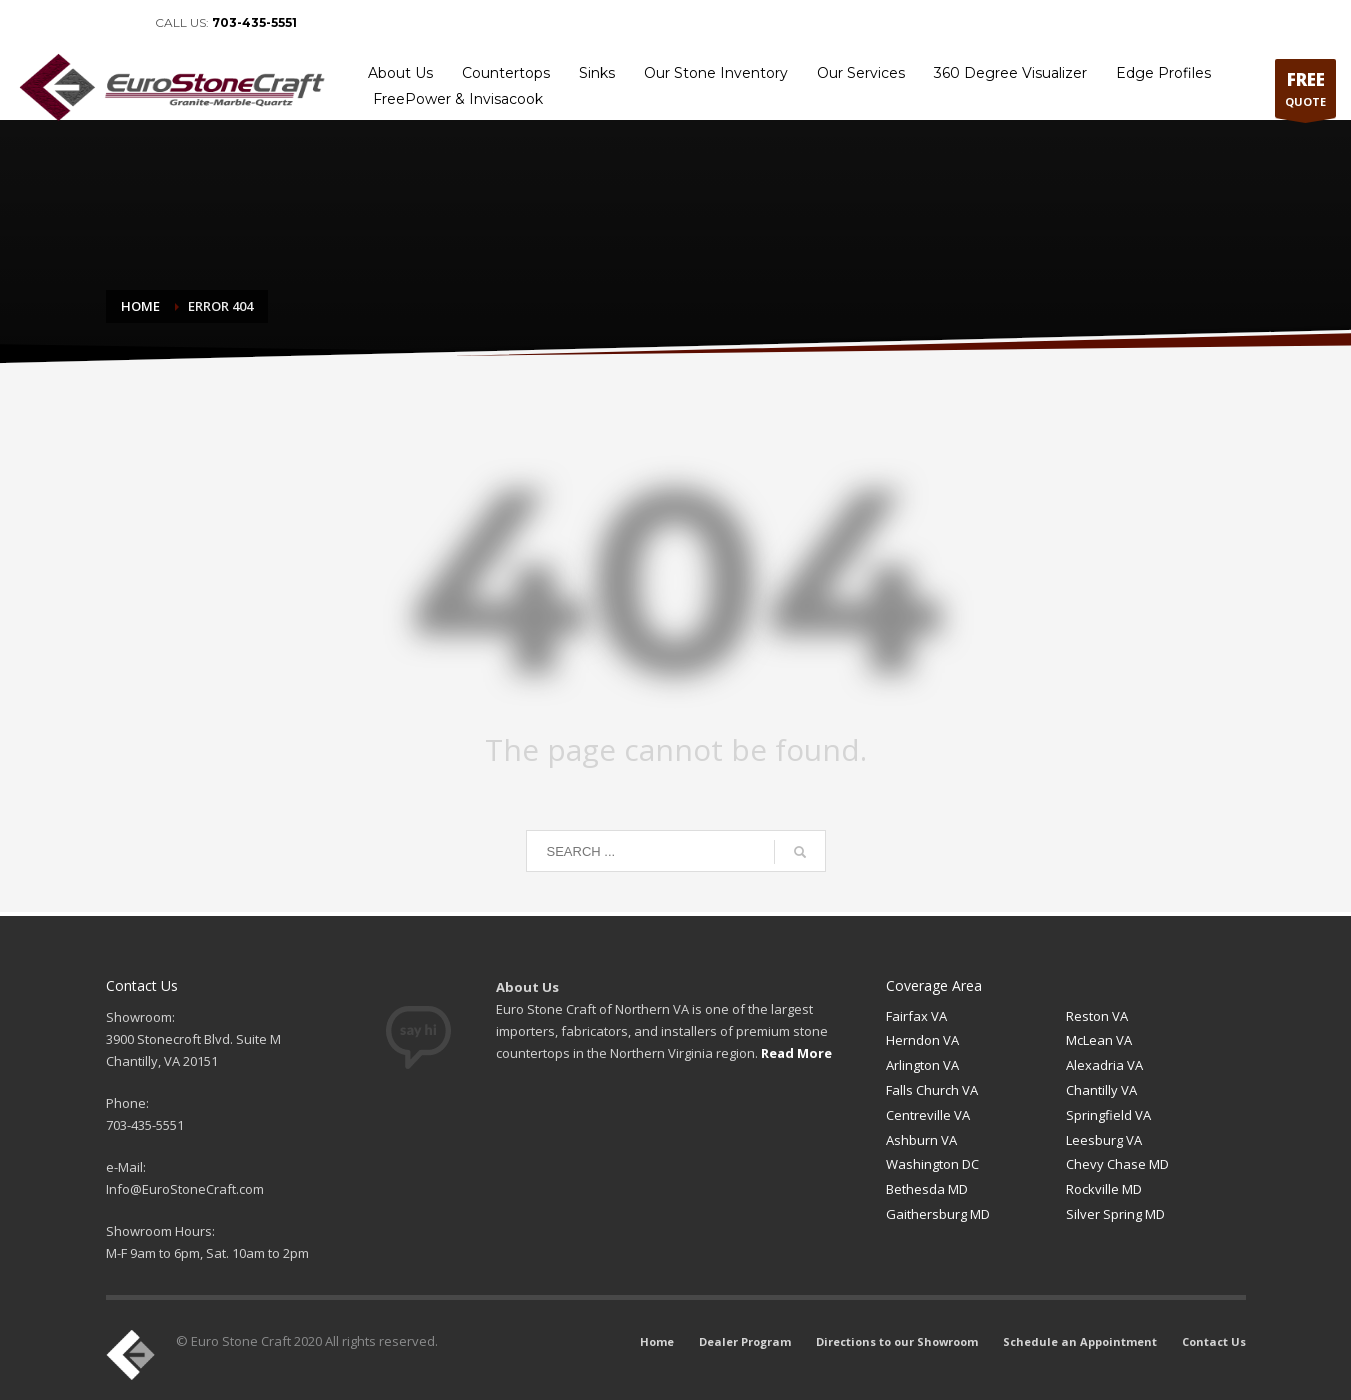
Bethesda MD (927, 1189)
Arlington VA (922, 1065)
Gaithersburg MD (938, 1214)
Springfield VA (1108, 1115)
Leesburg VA (1104, 1140)
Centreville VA (928, 1115)
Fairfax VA (916, 1016)
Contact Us (1297, 23)
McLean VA (1099, 1040)
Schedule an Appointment (1177, 23)
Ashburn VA (921, 1140)
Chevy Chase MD (1117, 1164)
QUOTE (1305, 93)
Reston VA (1097, 1016)
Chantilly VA (1101, 1090)
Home (801, 23)
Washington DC (932, 1164)
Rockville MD (1104, 1189)
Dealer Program (878, 23)
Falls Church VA (932, 1090)
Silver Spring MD (1115, 1214)
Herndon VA (922, 1040)
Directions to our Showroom (1012, 23)
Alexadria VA (1104, 1065)
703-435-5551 (254, 22)
